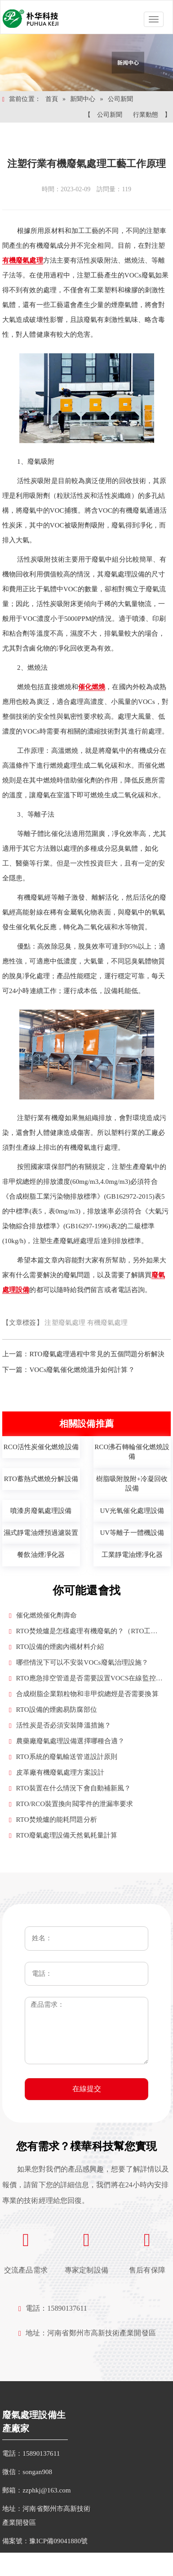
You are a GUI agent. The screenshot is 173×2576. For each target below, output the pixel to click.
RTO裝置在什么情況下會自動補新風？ (70, 1788)
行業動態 (145, 114)
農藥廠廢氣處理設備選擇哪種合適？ (66, 1741)
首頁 (51, 99)
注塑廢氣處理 (64, 1322)
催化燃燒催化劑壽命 (43, 1615)
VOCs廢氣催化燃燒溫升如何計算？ (81, 1369)
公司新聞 (120, 99)
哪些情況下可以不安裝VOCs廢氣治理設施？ (78, 1662)
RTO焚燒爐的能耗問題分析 (53, 1820)
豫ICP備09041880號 (58, 2541)
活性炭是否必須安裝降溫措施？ (60, 1725)
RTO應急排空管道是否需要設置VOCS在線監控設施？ (86, 1679)
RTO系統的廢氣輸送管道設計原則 (63, 1757)
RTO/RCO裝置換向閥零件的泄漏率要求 (71, 1804)
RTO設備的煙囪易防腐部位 (53, 1710)
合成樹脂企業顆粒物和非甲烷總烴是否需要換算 (84, 1694)
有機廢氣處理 (107, 1322)
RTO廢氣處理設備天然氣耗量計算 (63, 1835)
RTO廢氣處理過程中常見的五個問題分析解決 (96, 1354)
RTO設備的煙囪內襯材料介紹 (56, 1647)
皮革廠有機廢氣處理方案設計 (56, 1772)
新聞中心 (82, 99)
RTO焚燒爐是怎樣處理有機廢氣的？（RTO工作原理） (83, 1632)
